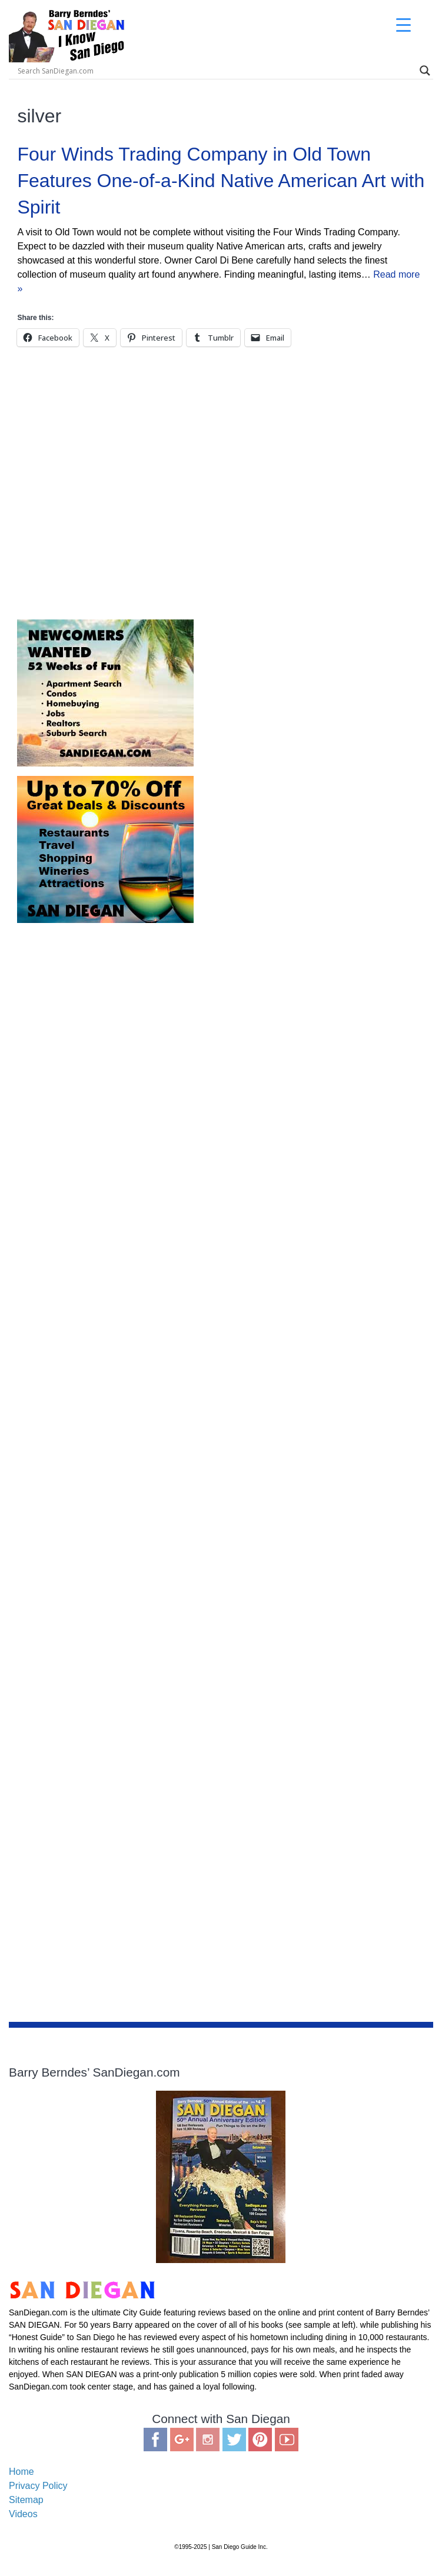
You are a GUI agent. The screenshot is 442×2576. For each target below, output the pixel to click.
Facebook (155, 2439)
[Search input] (112, 70)
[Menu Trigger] (403, 25)
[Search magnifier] (425, 70)
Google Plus (182, 2439)
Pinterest (260, 2439)
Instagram (208, 2439)
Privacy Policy (38, 2486)
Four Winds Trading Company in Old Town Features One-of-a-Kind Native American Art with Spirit (220, 181)
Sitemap (26, 2500)
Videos (23, 2514)
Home (21, 2472)
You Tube (286, 2439)
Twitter (234, 2439)
